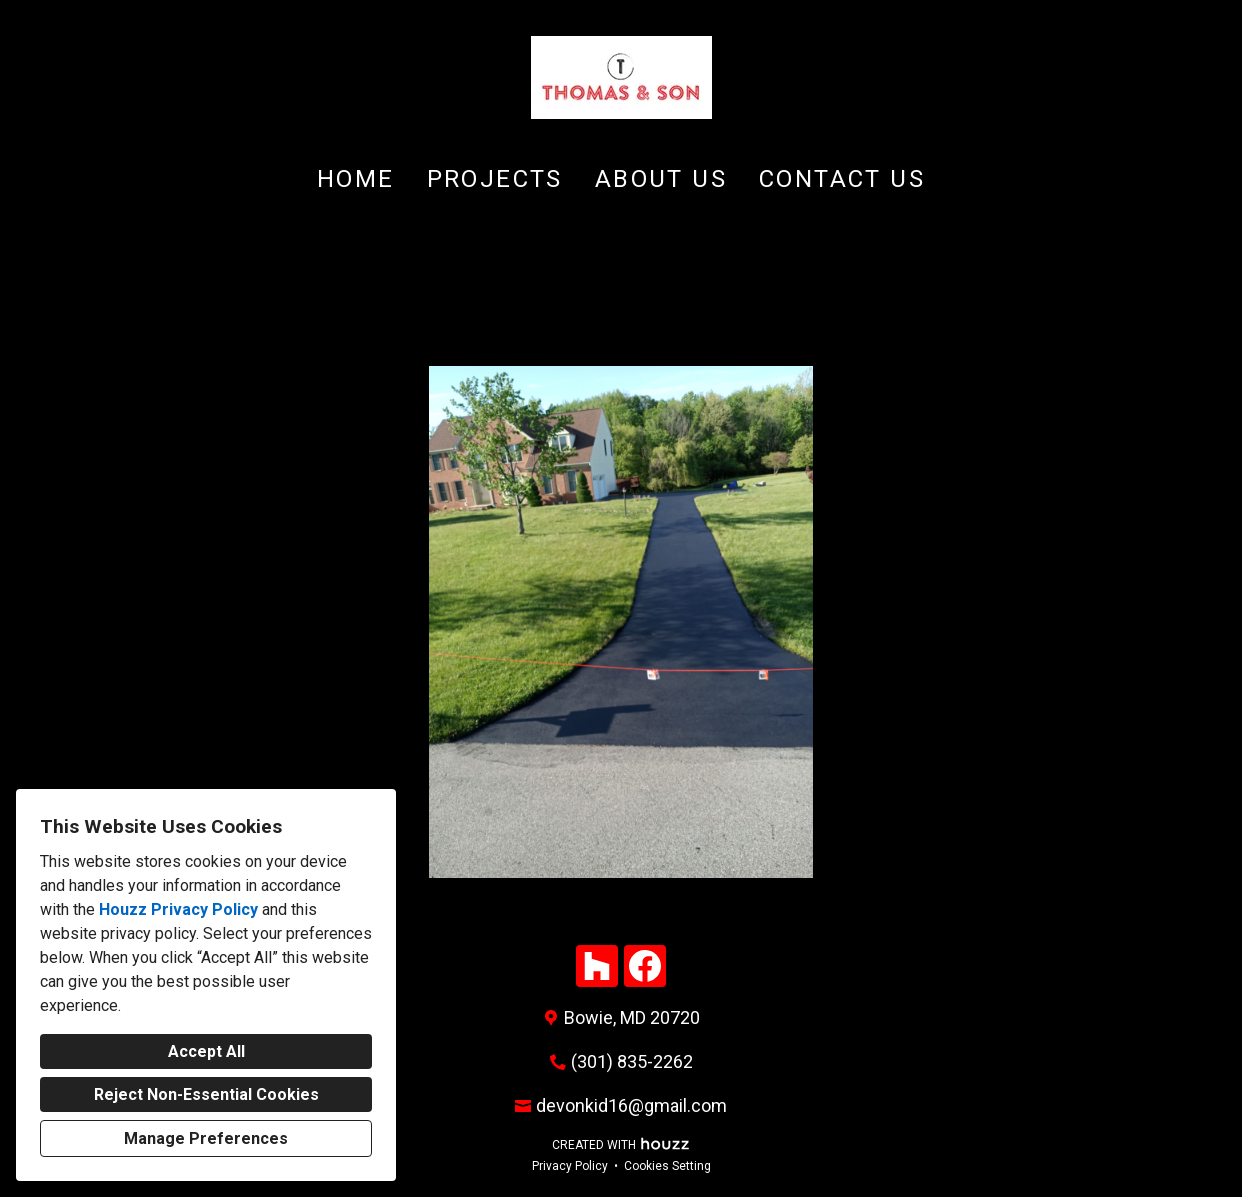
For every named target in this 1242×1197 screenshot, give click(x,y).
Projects (495, 179)
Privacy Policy (570, 1166)
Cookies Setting (667, 1166)
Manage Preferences (206, 1138)
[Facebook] (645, 966)
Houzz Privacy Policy (178, 909)
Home (356, 179)
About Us (661, 179)
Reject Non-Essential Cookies (206, 1094)
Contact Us (842, 179)
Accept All (206, 1051)
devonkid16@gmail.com (631, 1105)
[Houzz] (597, 966)
